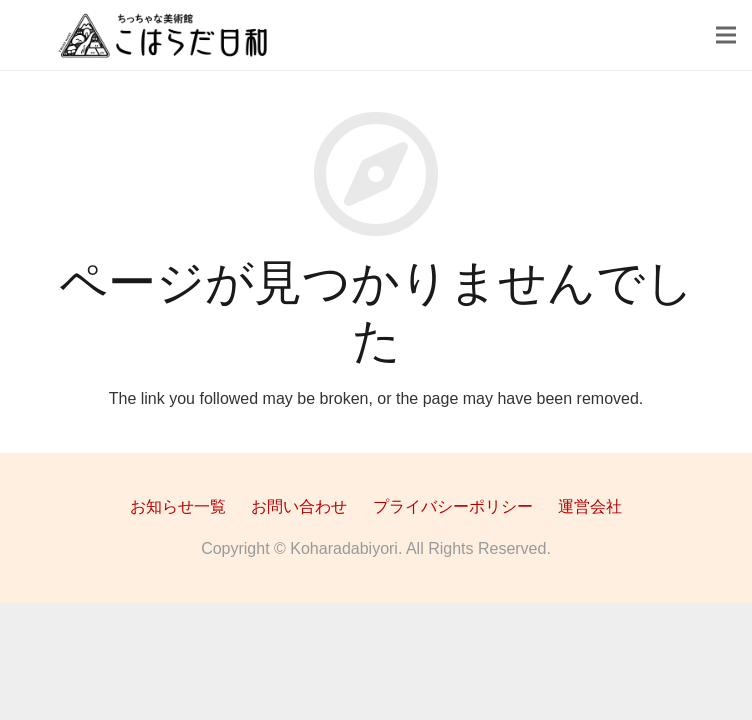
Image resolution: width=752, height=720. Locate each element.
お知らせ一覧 (178, 506)
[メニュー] (726, 35)
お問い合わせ (299, 506)
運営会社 (590, 506)
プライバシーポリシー (453, 506)
